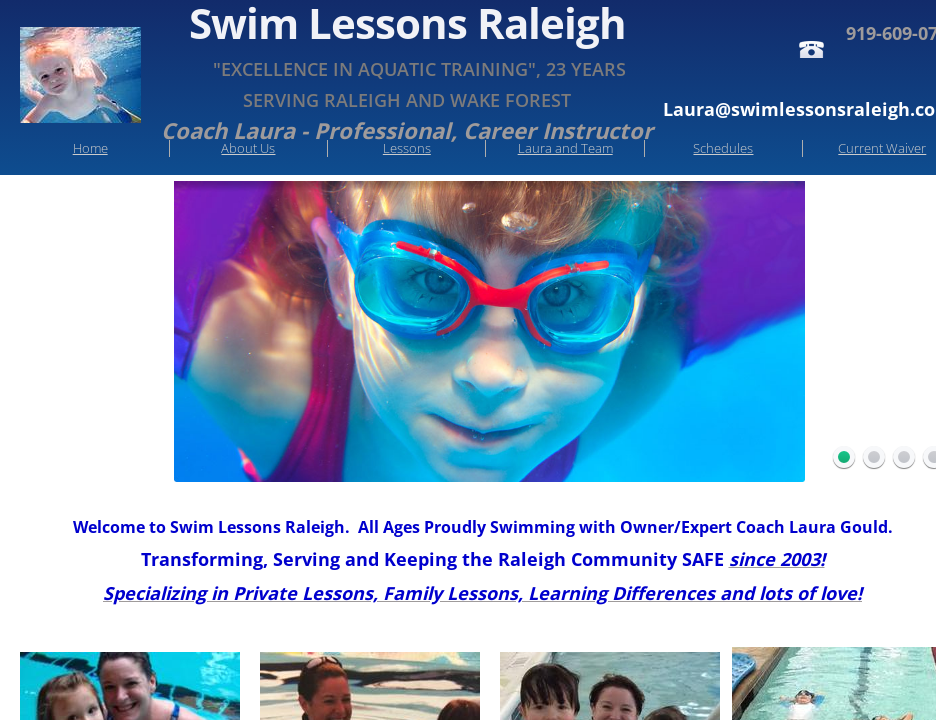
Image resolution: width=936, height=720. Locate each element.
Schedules (723, 148)
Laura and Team (565, 148)
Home (90, 148)
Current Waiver (882, 148)
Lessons (407, 148)
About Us (248, 148)
